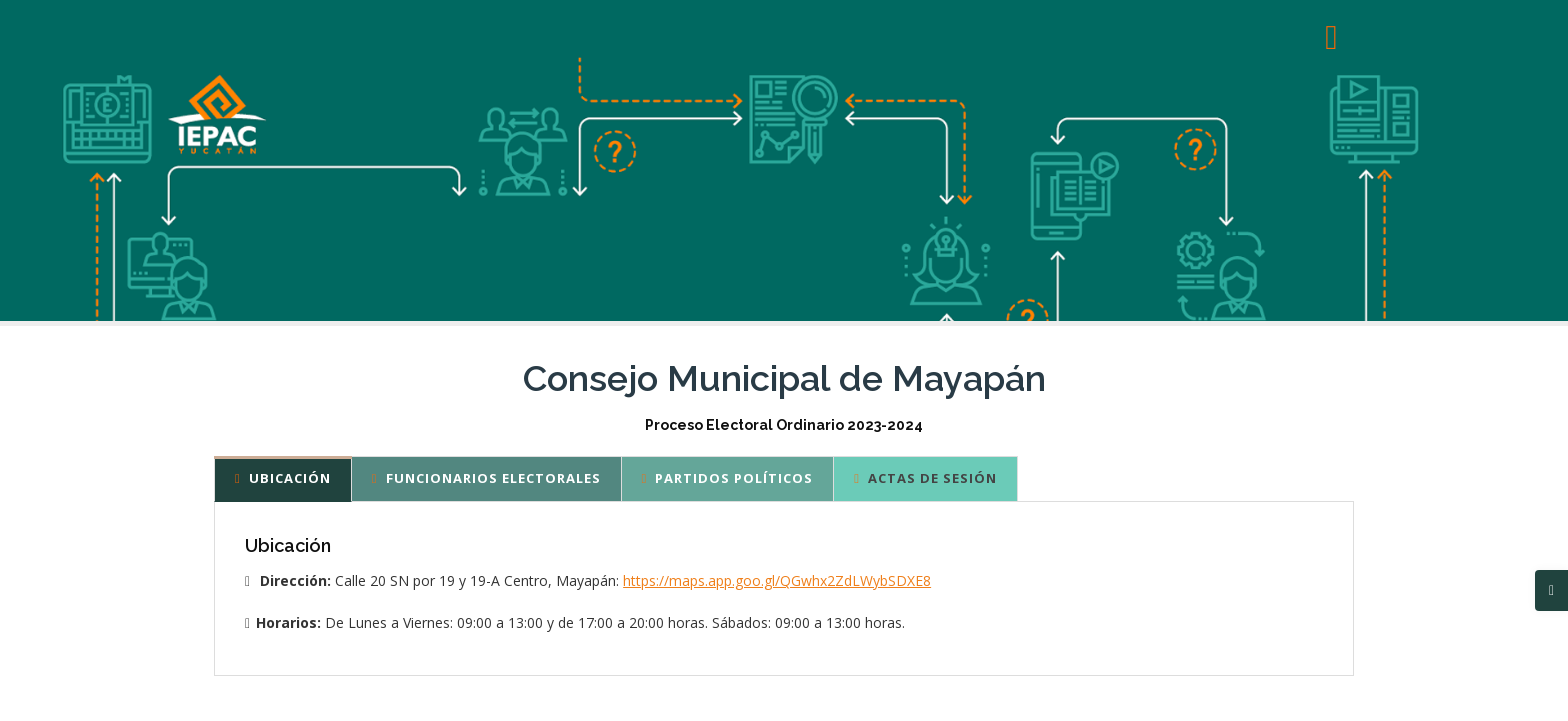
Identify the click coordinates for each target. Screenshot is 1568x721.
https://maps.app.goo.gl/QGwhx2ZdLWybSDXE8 (777, 580)
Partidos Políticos (728, 478)
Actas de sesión (925, 478)
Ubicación (283, 478)
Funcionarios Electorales (486, 478)
